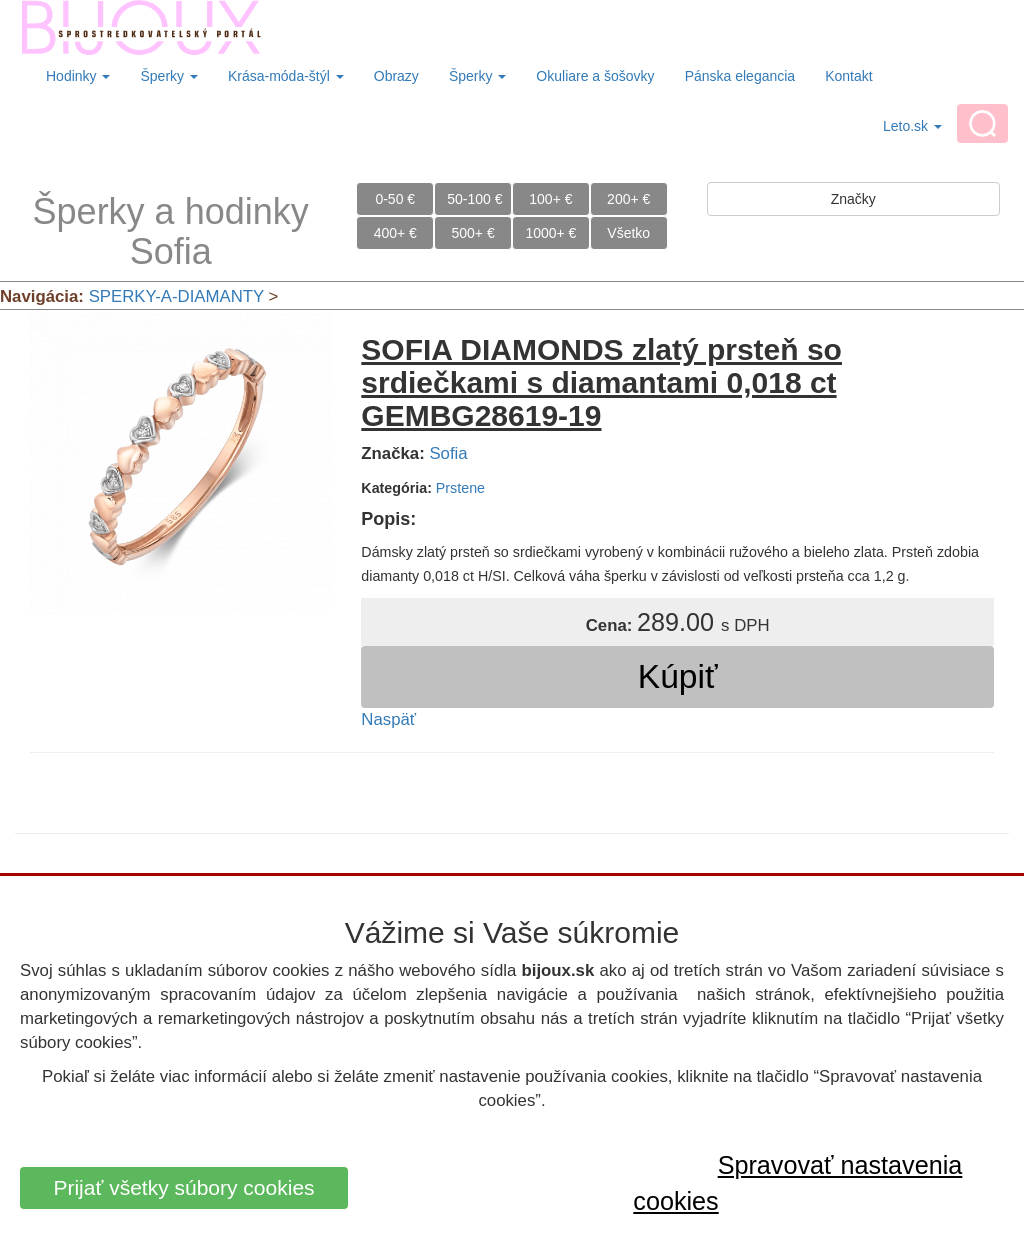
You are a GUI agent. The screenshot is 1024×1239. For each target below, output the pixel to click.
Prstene (460, 488)
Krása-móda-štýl (286, 76)
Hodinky (78, 76)
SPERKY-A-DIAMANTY (176, 296)
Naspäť (388, 719)
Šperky (168, 76)
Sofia (448, 453)
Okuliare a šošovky (595, 76)
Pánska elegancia (740, 76)
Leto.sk (912, 126)
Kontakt (848, 76)
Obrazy (396, 76)
